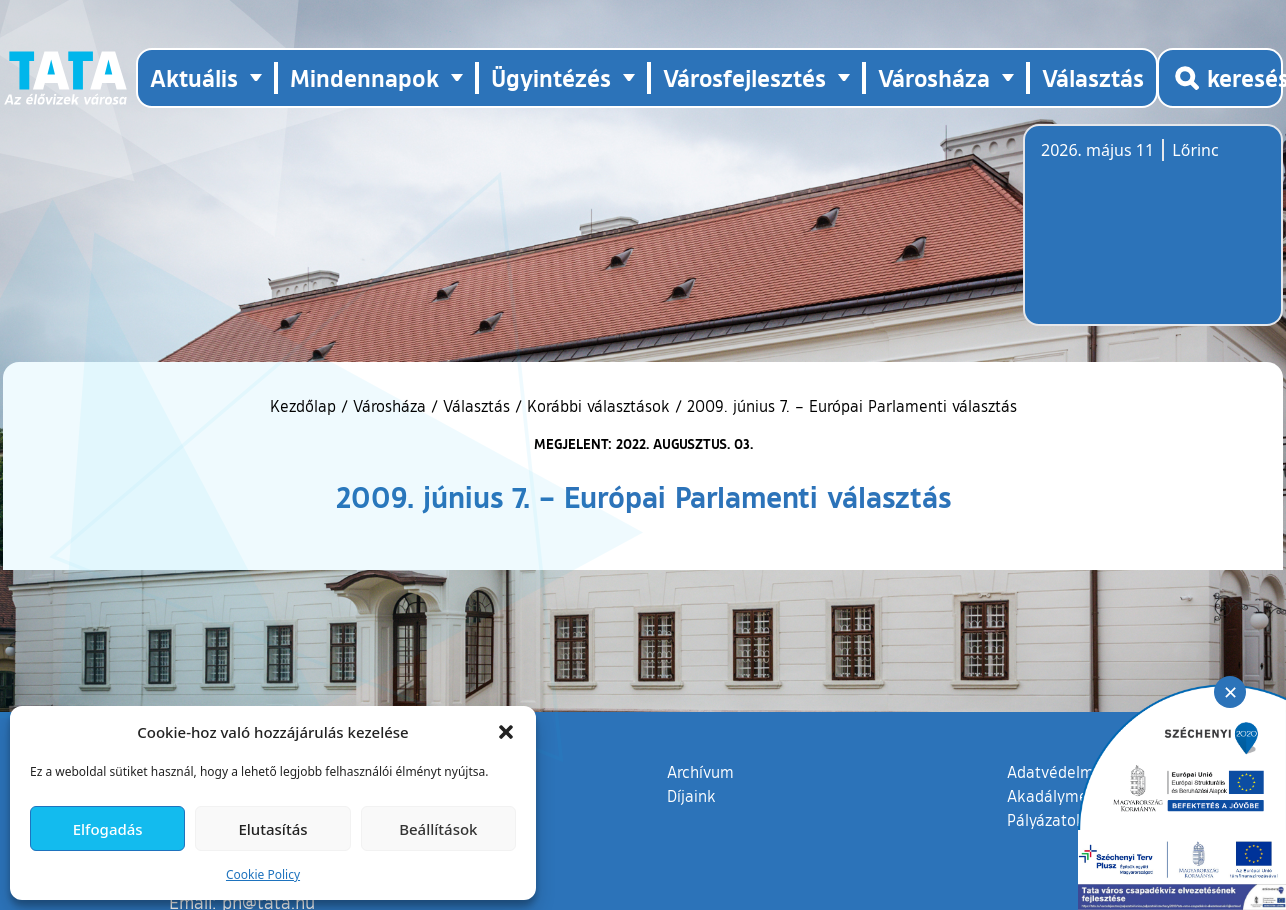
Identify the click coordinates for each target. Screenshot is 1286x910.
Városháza (389, 406)
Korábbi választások (598, 406)
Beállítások (438, 829)
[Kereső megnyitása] (1220, 78)
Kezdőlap (305, 406)
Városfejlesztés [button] (744, 77)
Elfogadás (108, 829)
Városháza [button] (934, 77)
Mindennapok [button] (364, 77)
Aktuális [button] (194, 77)
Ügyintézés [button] (551, 77)
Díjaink (691, 796)
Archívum (700, 771)
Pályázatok (1046, 820)
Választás (1093, 77)
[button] (506, 732)
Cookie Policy (263, 874)
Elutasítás (272, 829)
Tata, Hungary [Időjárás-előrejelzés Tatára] (1153, 237)
